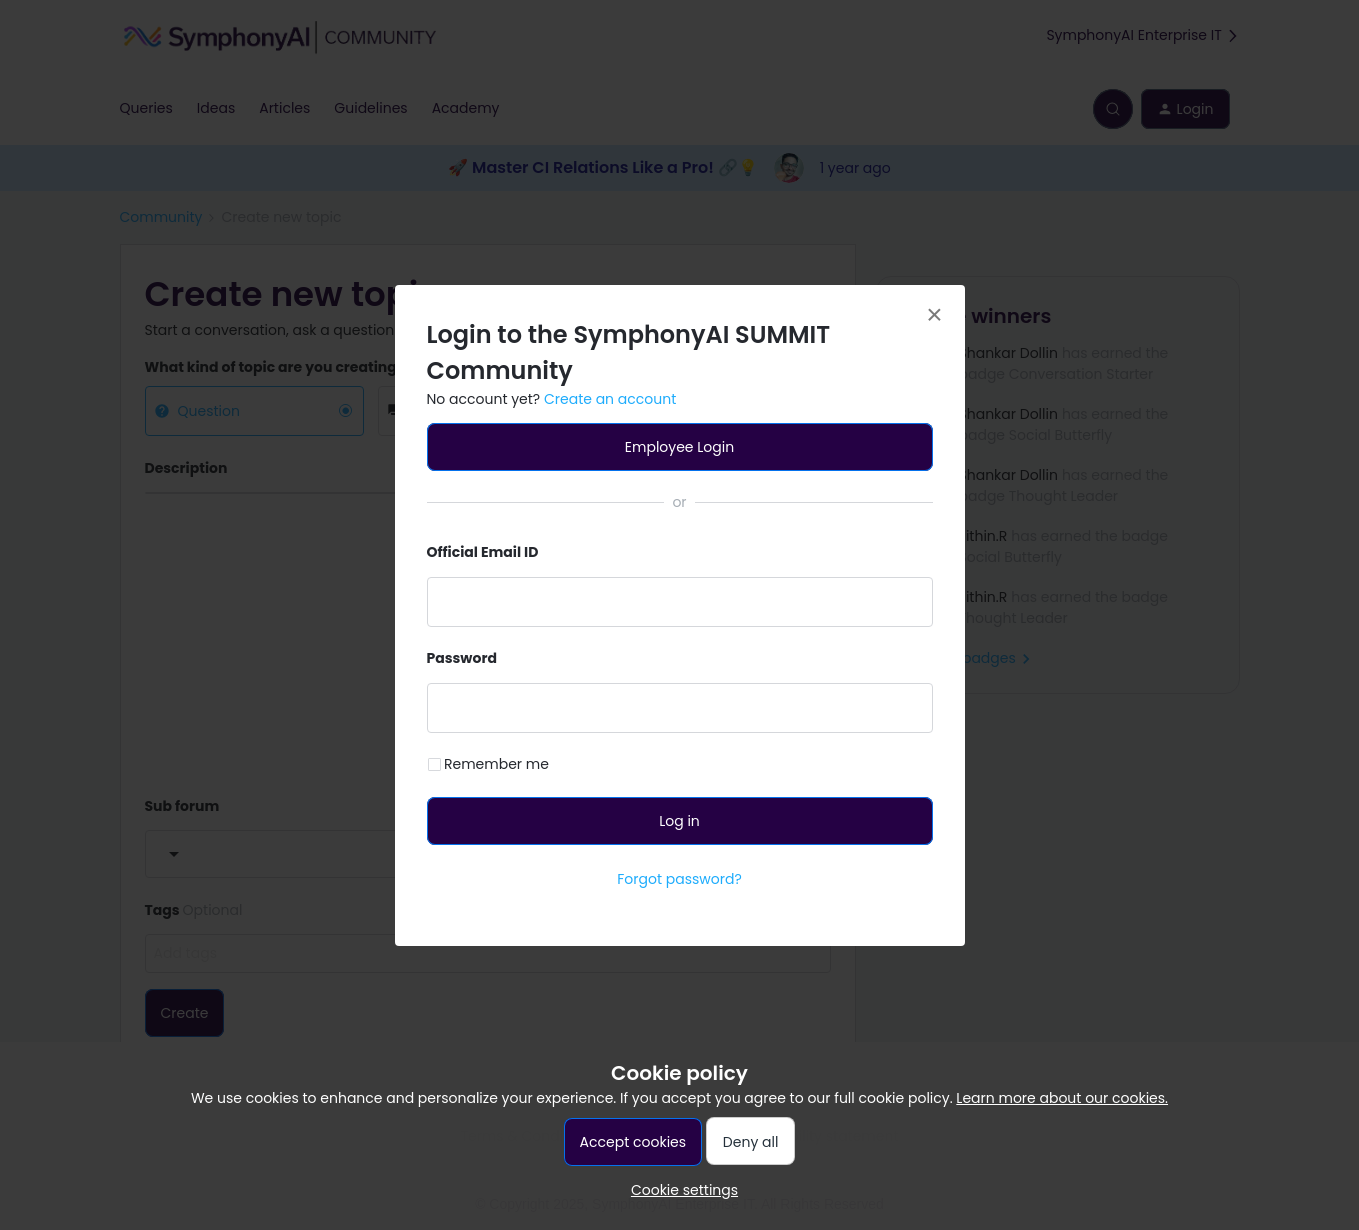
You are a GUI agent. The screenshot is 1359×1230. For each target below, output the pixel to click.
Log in (679, 821)
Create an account (610, 399)
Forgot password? (679, 879)
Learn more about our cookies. (1062, 1098)
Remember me (496, 764)
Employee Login (679, 447)
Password (462, 658)
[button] (679, 1190)
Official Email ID (483, 552)
